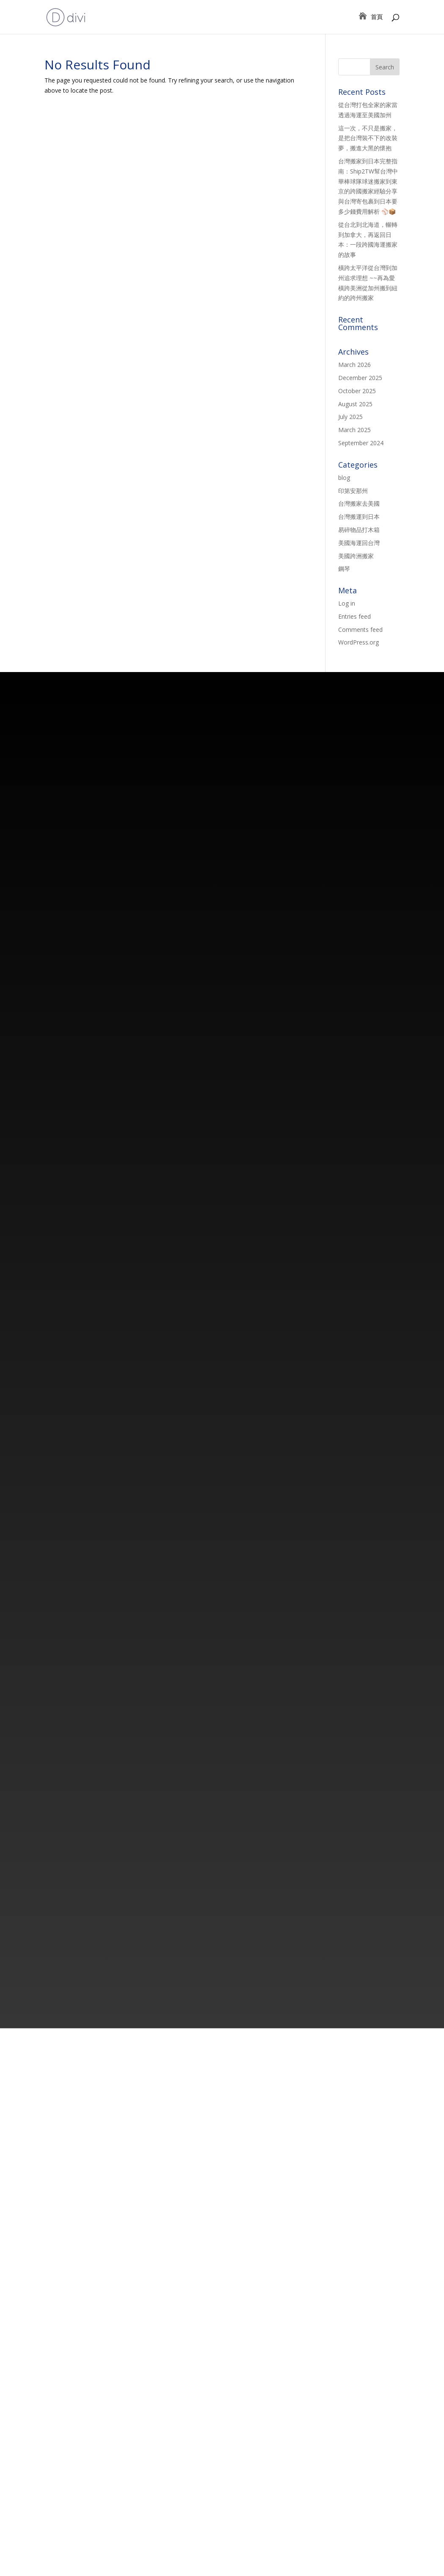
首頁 (377, 17)
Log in (346, 603)
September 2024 (360, 443)
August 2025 (355, 404)
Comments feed (360, 629)
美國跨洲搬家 (356, 556)
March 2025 (354, 430)
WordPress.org (358, 642)
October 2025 (357, 391)
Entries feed (354, 616)
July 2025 (350, 417)
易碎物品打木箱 (359, 530)
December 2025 (360, 378)
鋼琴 (344, 569)
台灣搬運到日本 (359, 516)
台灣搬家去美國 (359, 503)
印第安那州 (353, 491)
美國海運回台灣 (359, 543)
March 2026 (354, 365)
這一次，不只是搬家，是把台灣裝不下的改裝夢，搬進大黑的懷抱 (367, 138)
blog (344, 478)
